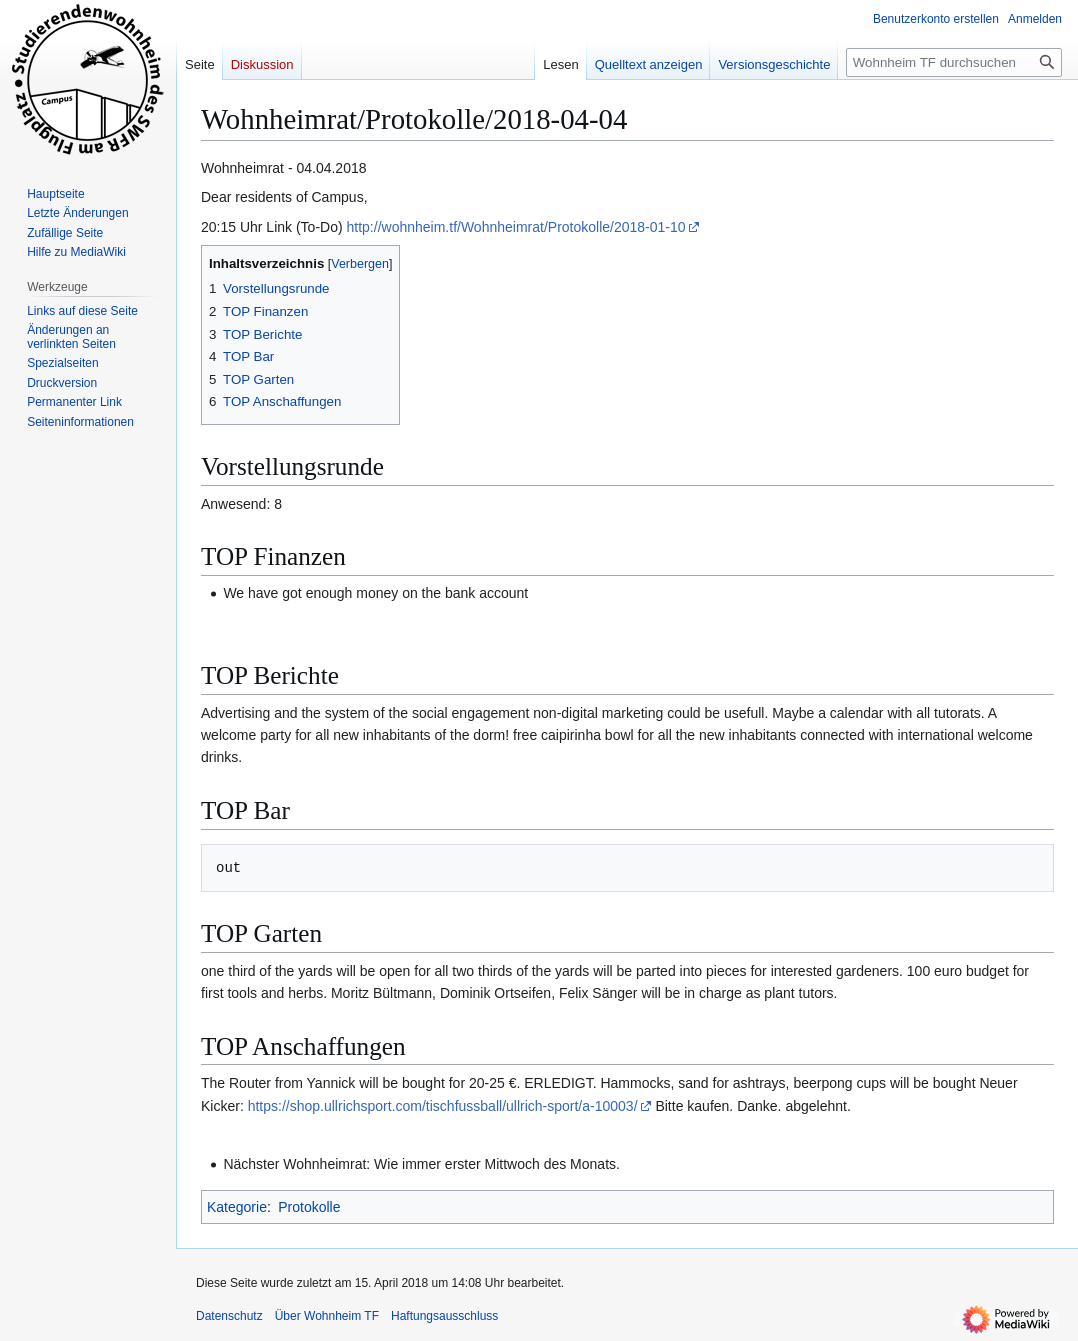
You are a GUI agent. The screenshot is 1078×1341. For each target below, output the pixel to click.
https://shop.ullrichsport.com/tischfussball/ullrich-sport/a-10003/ (443, 1106)
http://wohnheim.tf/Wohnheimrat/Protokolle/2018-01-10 (516, 227)
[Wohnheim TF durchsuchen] (954, 62)
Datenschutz (229, 1316)
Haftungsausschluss (444, 1316)
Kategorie (237, 1207)
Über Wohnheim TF (327, 1316)
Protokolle (309, 1207)
